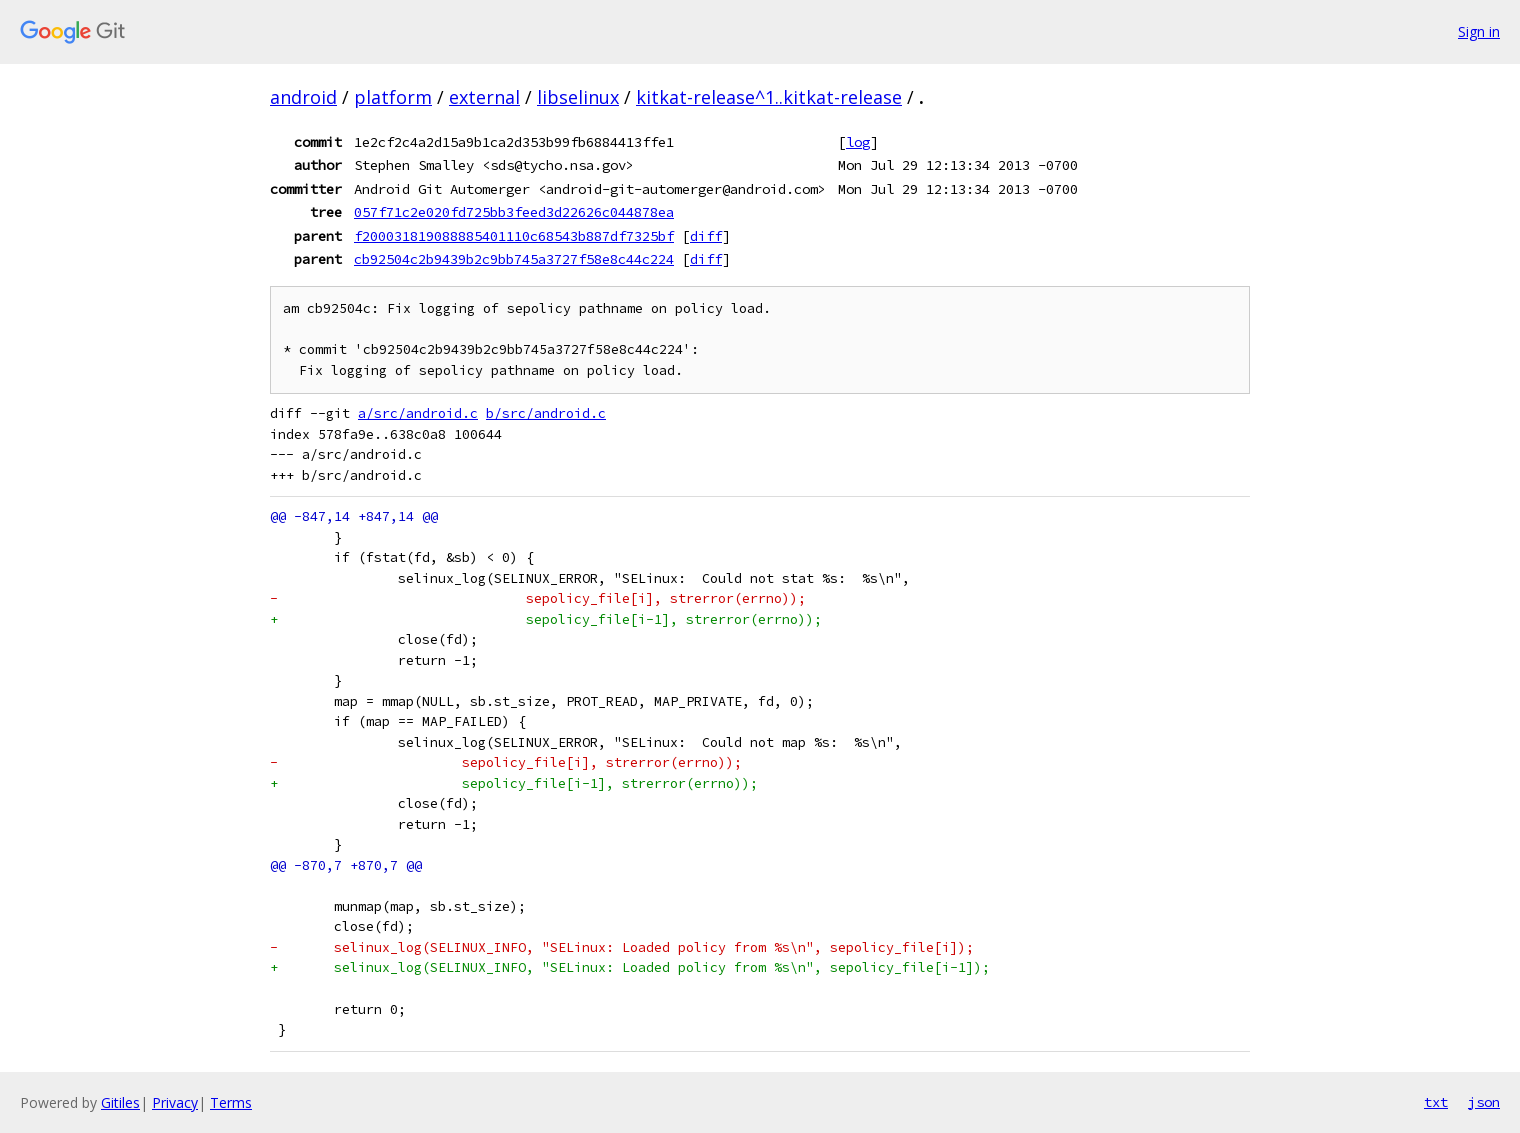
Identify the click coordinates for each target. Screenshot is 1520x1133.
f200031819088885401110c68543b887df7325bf (514, 236)
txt (1436, 1102)
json (1484, 1102)
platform (393, 97)
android (303, 97)
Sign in (1479, 31)
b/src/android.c (546, 413)
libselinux (578, 97)
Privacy (175, 1102)
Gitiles (120, 1102)
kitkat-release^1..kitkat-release (769, 97)
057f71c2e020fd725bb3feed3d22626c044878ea (514, 212)
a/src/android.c (418, 413)
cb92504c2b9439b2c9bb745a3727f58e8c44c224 (514, 259)
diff (706, 236)
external (484, 97)
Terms (231, 1102)
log (858, 142)
